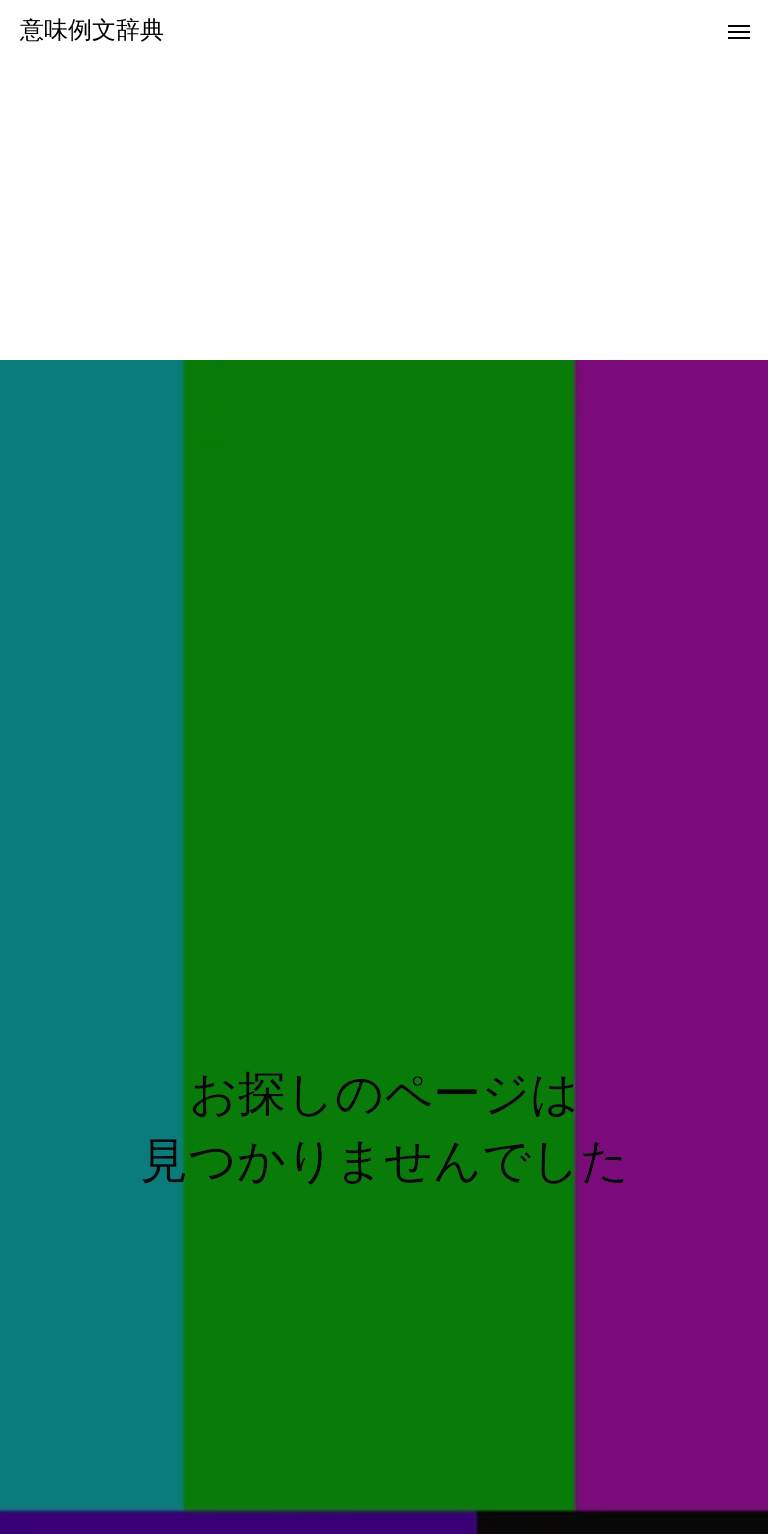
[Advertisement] (384, 210)
